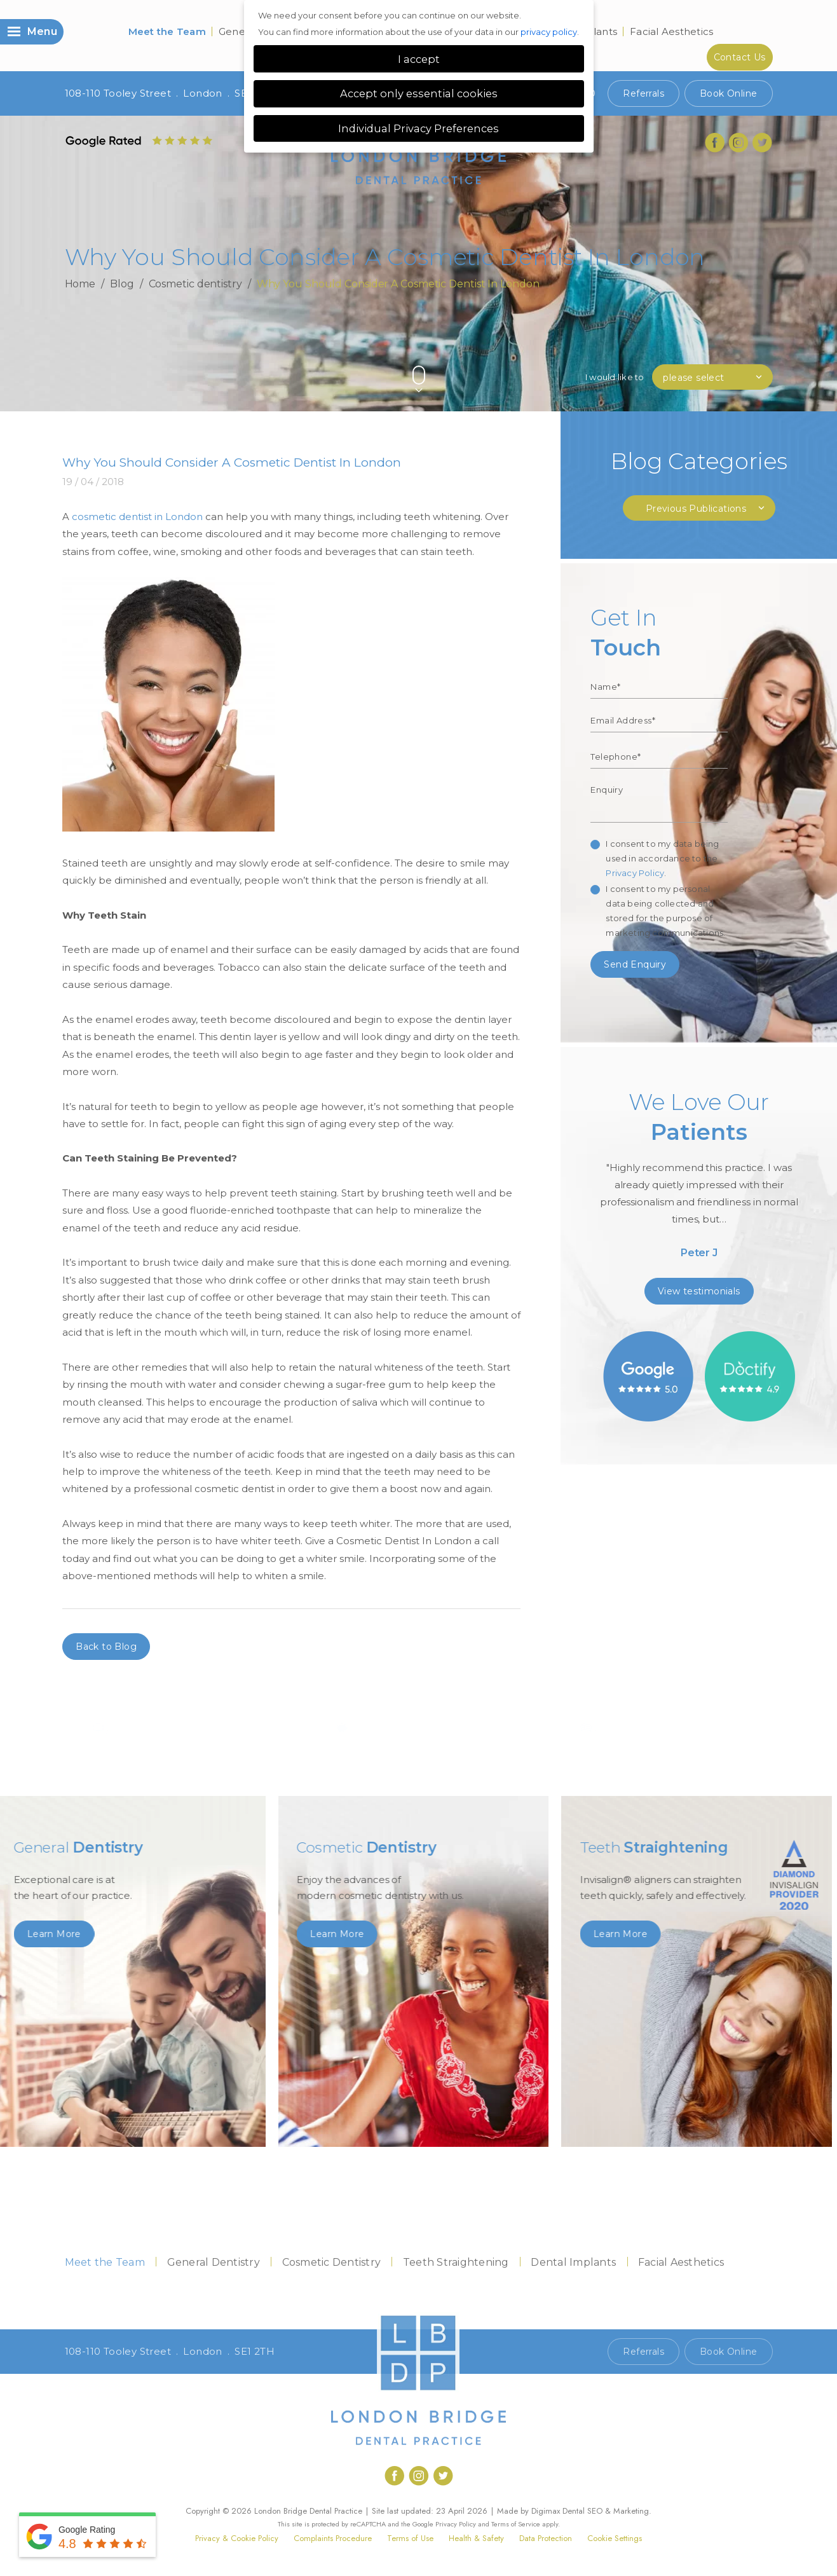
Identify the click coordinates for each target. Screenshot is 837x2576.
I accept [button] (419, 59)
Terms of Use (410, 2538)
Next (767, 354)
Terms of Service (515, 2524)
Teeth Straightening (456, 2262)
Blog (122, 284)
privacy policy (549, 32)
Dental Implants (573, 2262)
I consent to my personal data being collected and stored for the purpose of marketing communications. (665, 911)
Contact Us (740, 57)
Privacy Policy (635, 873)
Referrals (643, 93)
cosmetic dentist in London (137, 516)
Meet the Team (167, 31)
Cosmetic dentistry (195, 284)
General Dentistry (213, 2262)
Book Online (728, 93)
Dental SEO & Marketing (605, 2511)
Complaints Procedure (333, 2538)
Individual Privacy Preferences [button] (418, 128)
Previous (736, 354)
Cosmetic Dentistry (331, 2262)
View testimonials (699, 1291)
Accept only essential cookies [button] (419, 93)
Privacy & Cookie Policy (236, 2538)
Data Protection (545, 2538)
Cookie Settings (614, 2538)
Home (80, 284)
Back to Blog (106, 1646)
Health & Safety (476, 2538)
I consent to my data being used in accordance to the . (662, 858)
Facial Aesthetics (671, 31)
